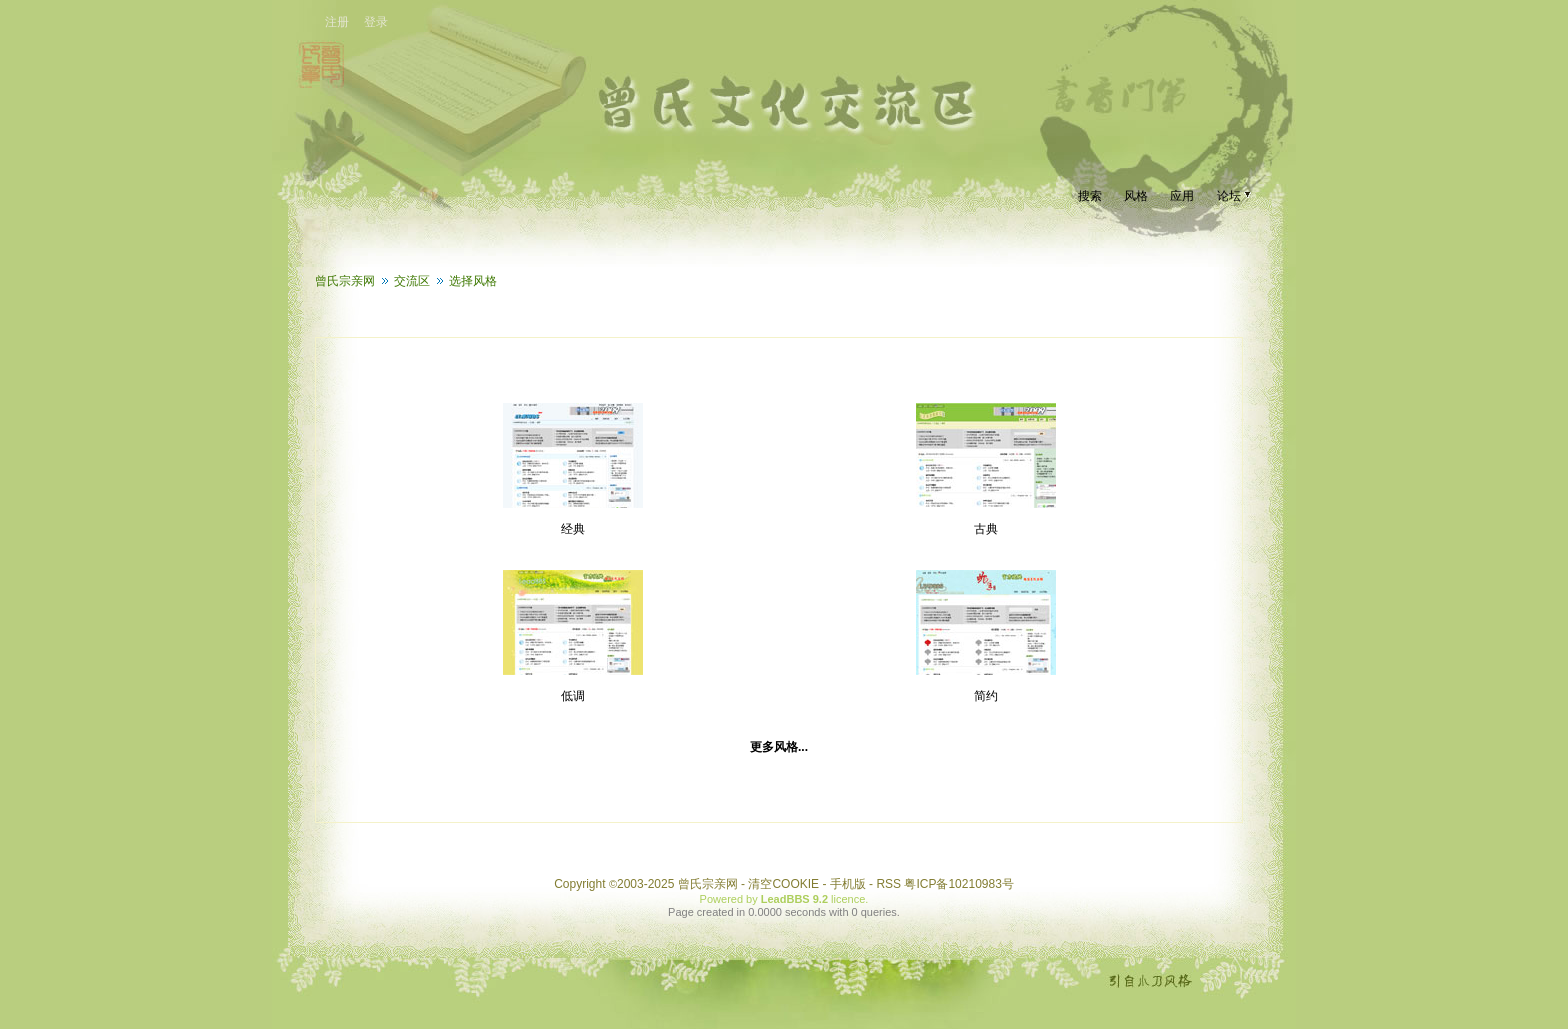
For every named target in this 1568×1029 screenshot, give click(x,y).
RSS (888, 884)
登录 (376, 22)
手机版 (848, 884)
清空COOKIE (783, 884)
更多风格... (779, 747)
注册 (337, 22)
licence (848, 899)
